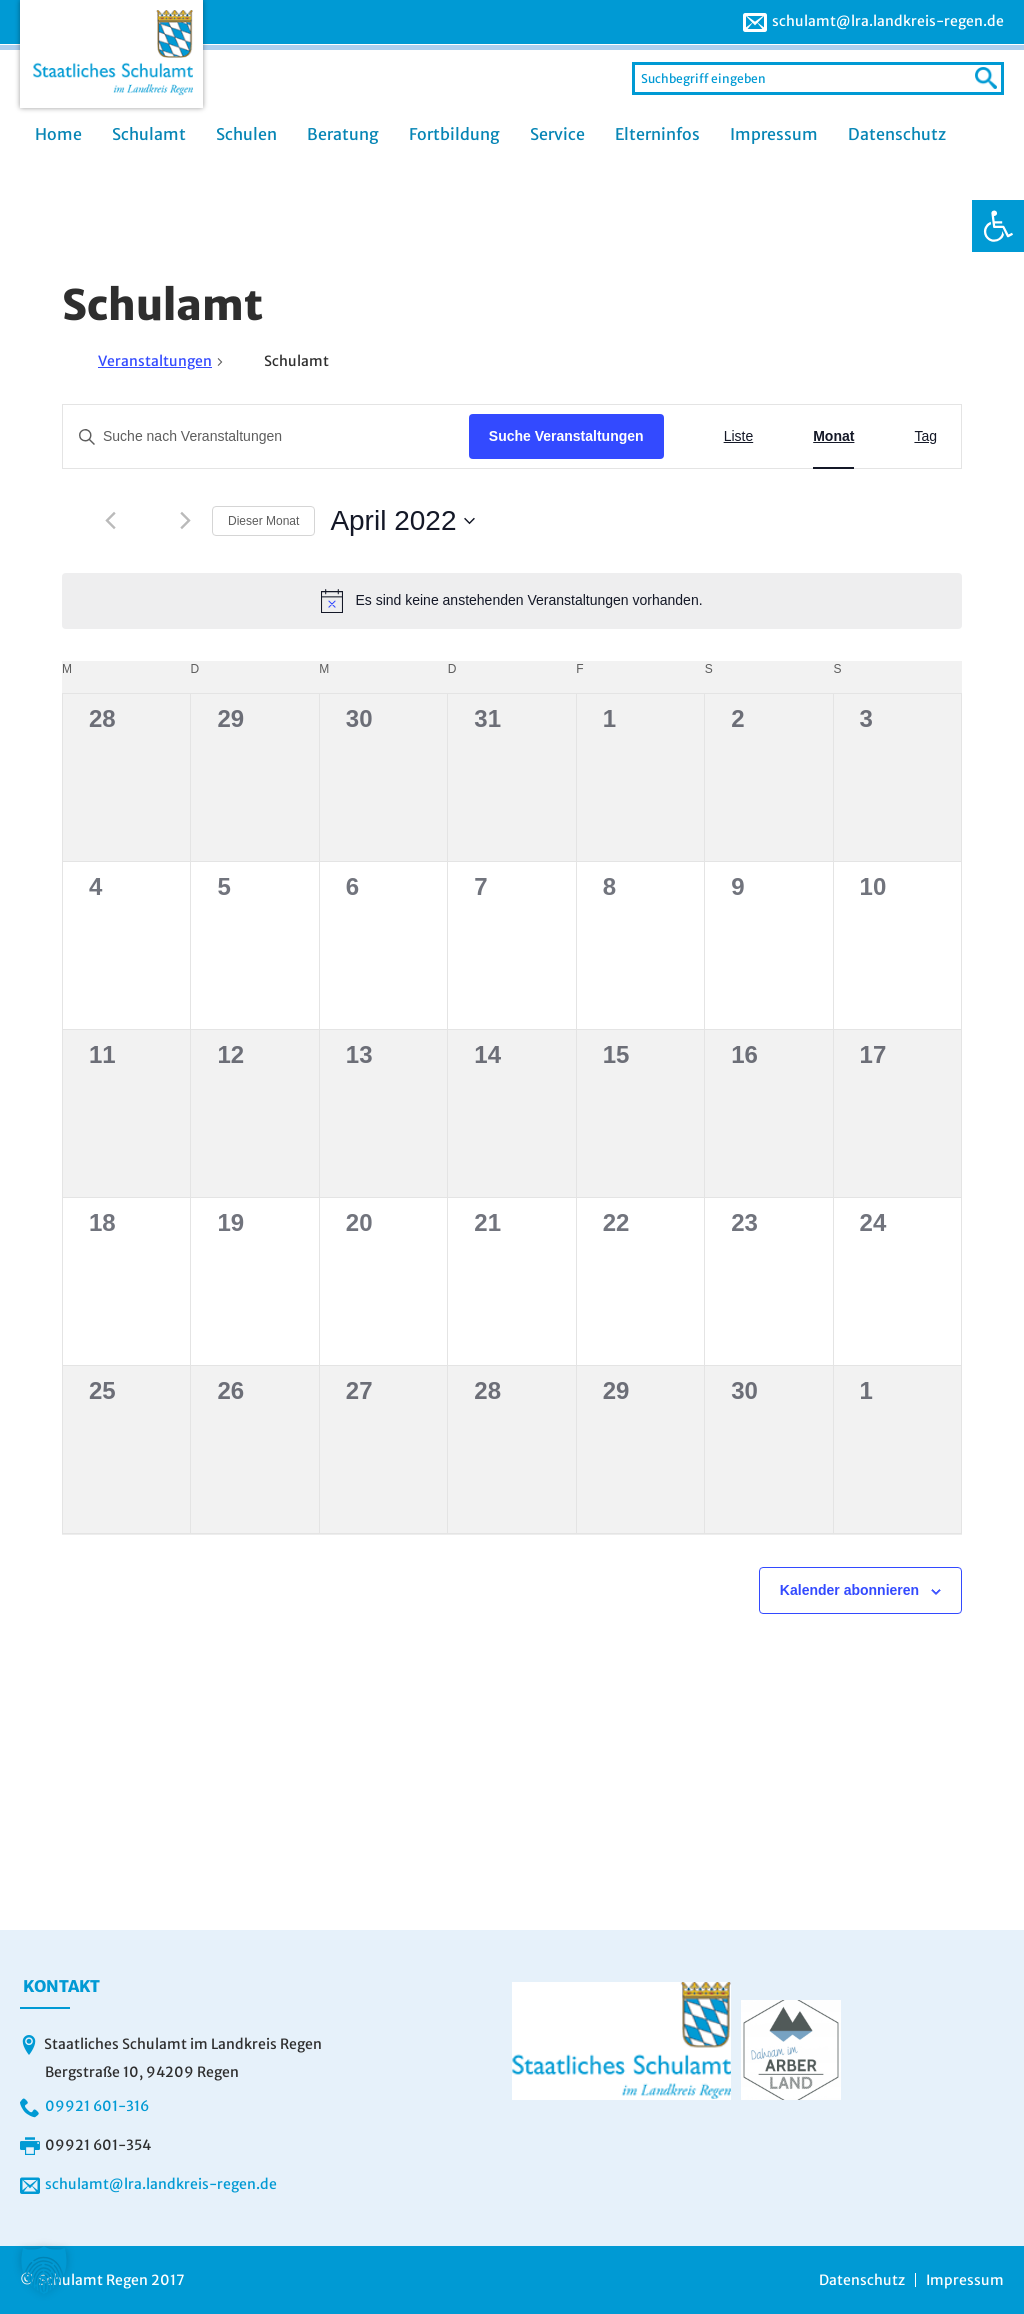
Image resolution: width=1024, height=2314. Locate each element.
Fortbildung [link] (454, 134)
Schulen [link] (246, 134)
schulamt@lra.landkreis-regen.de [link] (888, 21)
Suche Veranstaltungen (566, 436)
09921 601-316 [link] (97, 2106)
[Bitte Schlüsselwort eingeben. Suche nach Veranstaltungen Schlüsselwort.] (266, 436)
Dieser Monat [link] (263, 521)
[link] (998, 226)
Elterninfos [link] (657, 134)
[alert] (512, 601)
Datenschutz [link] (897, 134)
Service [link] (557, 134)
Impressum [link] (774, 134)
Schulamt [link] (149, 134)
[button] (44, 2270)
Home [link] (58, 134)
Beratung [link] (343, 134)
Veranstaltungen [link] (155, 361)
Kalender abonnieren (849, 1590)
